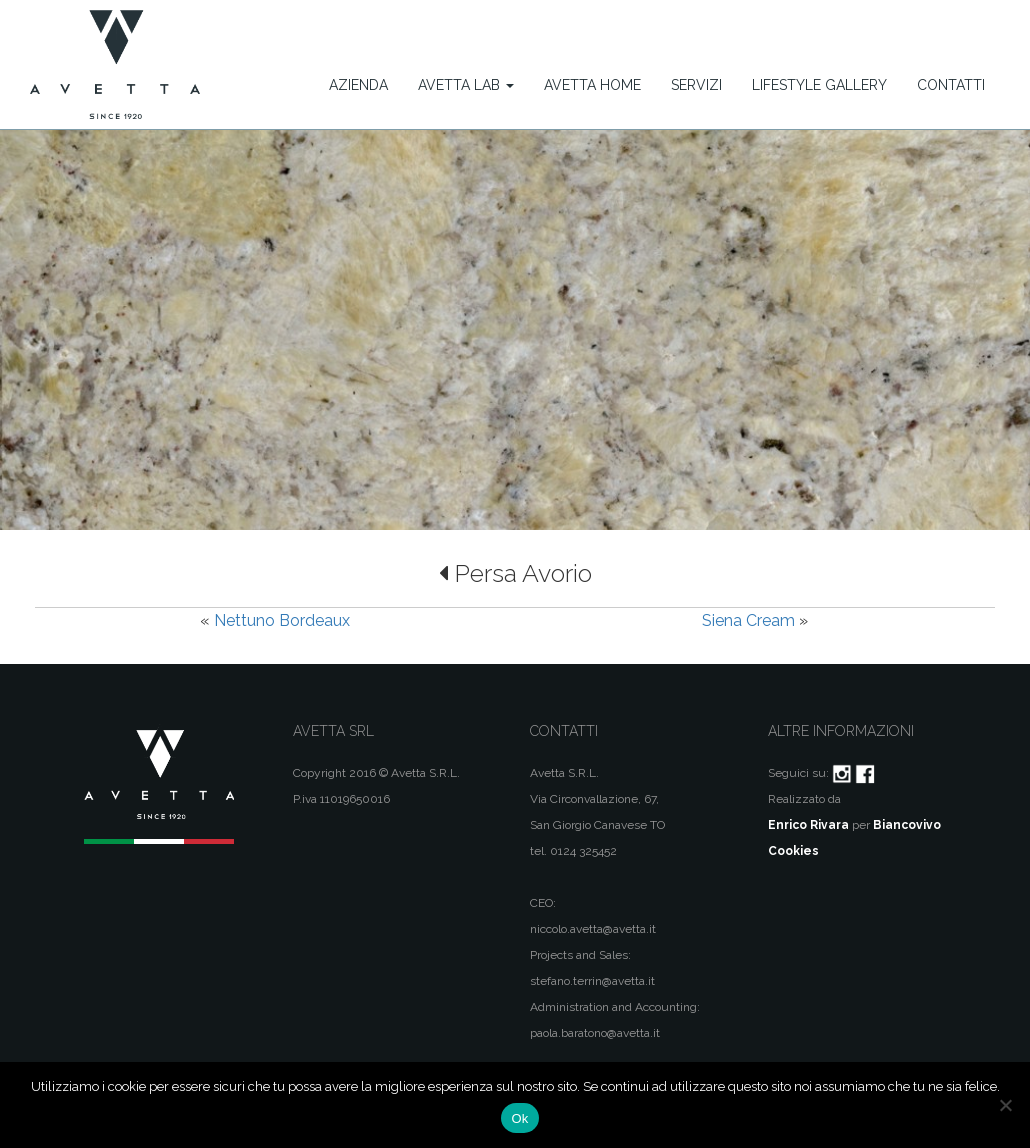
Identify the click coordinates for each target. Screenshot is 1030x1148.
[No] (1005, 1105)
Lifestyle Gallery (819, 85)
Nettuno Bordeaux (282, 620)
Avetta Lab (466, 85)
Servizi (696, 85)
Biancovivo (907, 825)
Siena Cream (748, 620)
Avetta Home (592, 85)
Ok (519, 1118)
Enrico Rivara (808, 825)
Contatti (951, 85)
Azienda (358, 85)
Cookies (793, 851)
